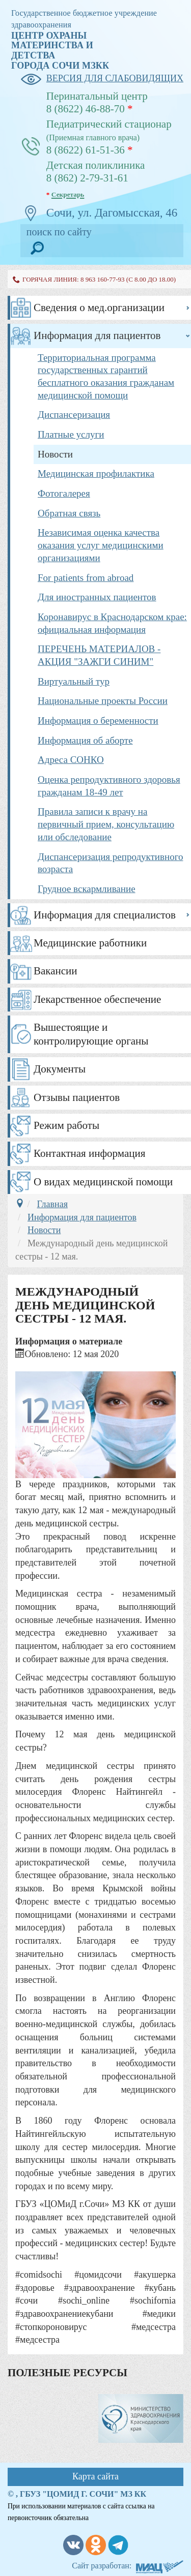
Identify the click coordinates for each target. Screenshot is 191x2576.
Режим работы (66, 1125)
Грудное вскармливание (86, 888)
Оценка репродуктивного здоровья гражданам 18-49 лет (109, 786)
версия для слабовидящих (101, 79)
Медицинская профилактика (96, 473)
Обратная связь (69, 513)
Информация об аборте (85, 740)
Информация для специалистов (105, 915)
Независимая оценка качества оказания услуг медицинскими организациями (100, 545)
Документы (60, 1069)
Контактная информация (89, 1153)
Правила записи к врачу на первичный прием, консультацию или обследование (106, 824)
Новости (55, 454)
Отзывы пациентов (77, 1097)
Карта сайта (95, 2476)
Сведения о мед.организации (99, 307)
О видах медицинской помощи (103, 1182)
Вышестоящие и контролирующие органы (91, 1034)
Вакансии (55, 971)
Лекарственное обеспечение (97, 999)
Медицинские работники (90, 943)
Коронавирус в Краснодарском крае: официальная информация (112, 623)
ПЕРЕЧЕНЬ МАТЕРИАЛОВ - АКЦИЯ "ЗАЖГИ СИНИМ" (99, 655)
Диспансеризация (74, 414)
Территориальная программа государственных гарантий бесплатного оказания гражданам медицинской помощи (106, 376)
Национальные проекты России (103, 700)
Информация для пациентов (97, 335)
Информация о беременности (98, 720)
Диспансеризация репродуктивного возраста (110, 863)
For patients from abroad (85, 577)
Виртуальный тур (74, 681)
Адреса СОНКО (71, 759)
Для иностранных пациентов (97, 597)
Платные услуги (71, 434)
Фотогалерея (64, 493)
